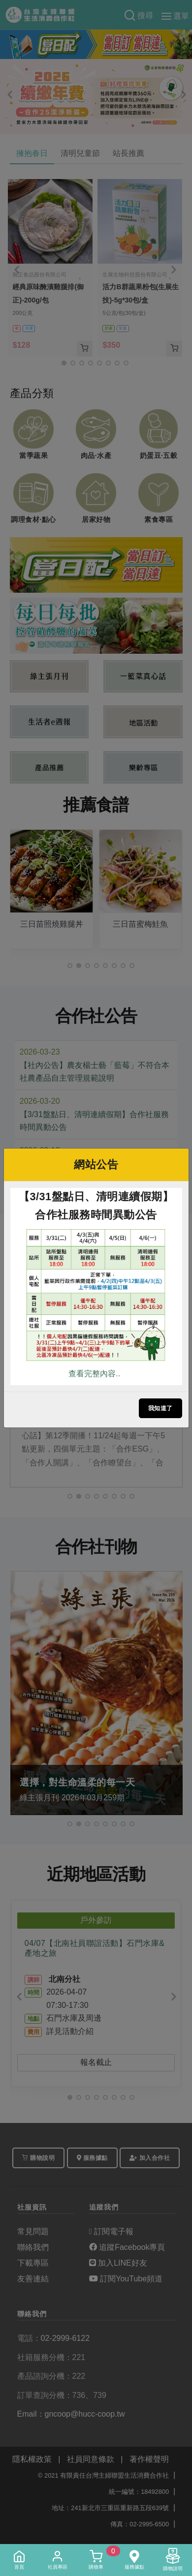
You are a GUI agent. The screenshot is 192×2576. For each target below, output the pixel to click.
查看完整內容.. (94, 1373)
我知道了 (160, 1408)
